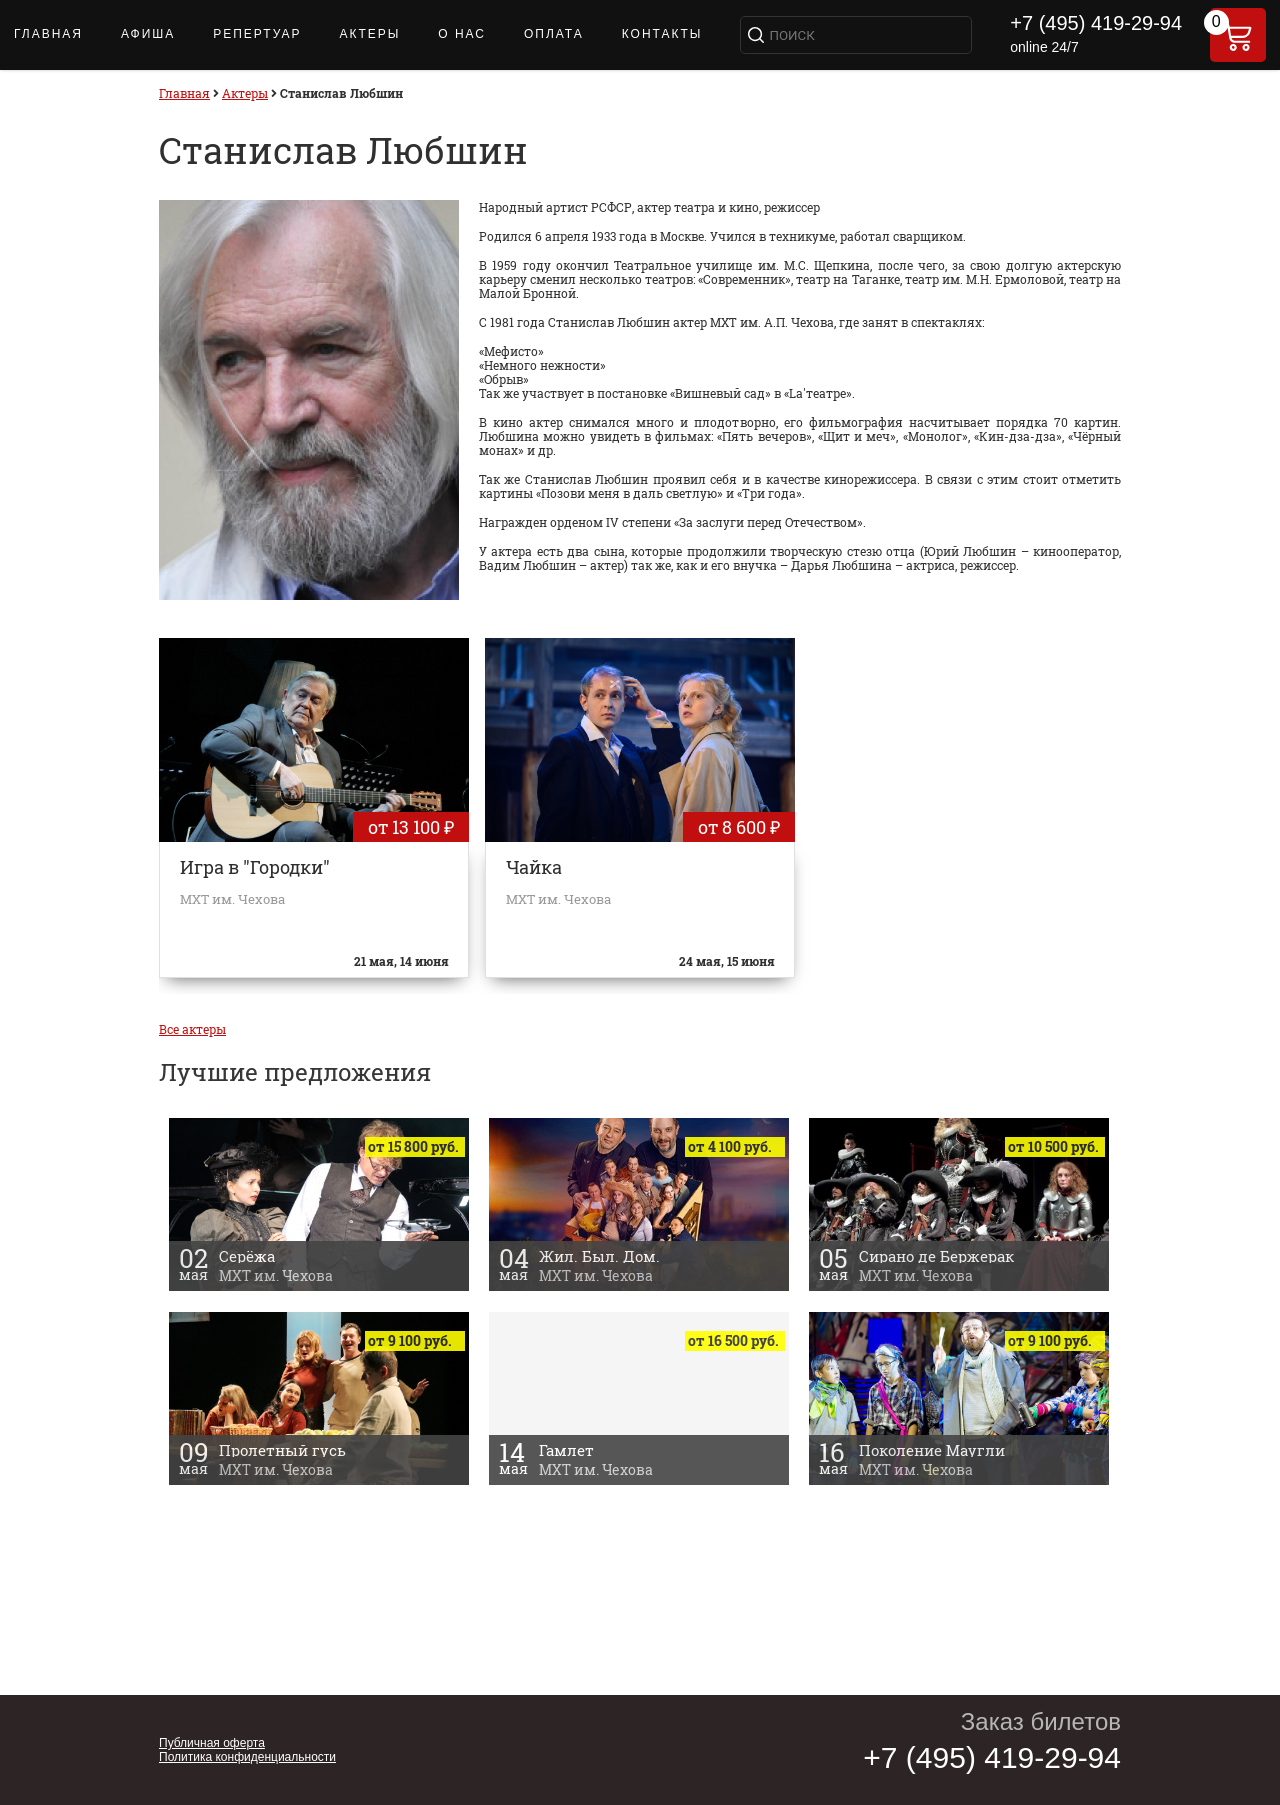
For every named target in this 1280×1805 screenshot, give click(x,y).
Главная (48, 34)
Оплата (554, 34)
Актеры (369, 34)
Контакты (662, 34)
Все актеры (192, 1029)
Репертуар (257, 34)
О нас (462, 34)
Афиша (148, 34)
